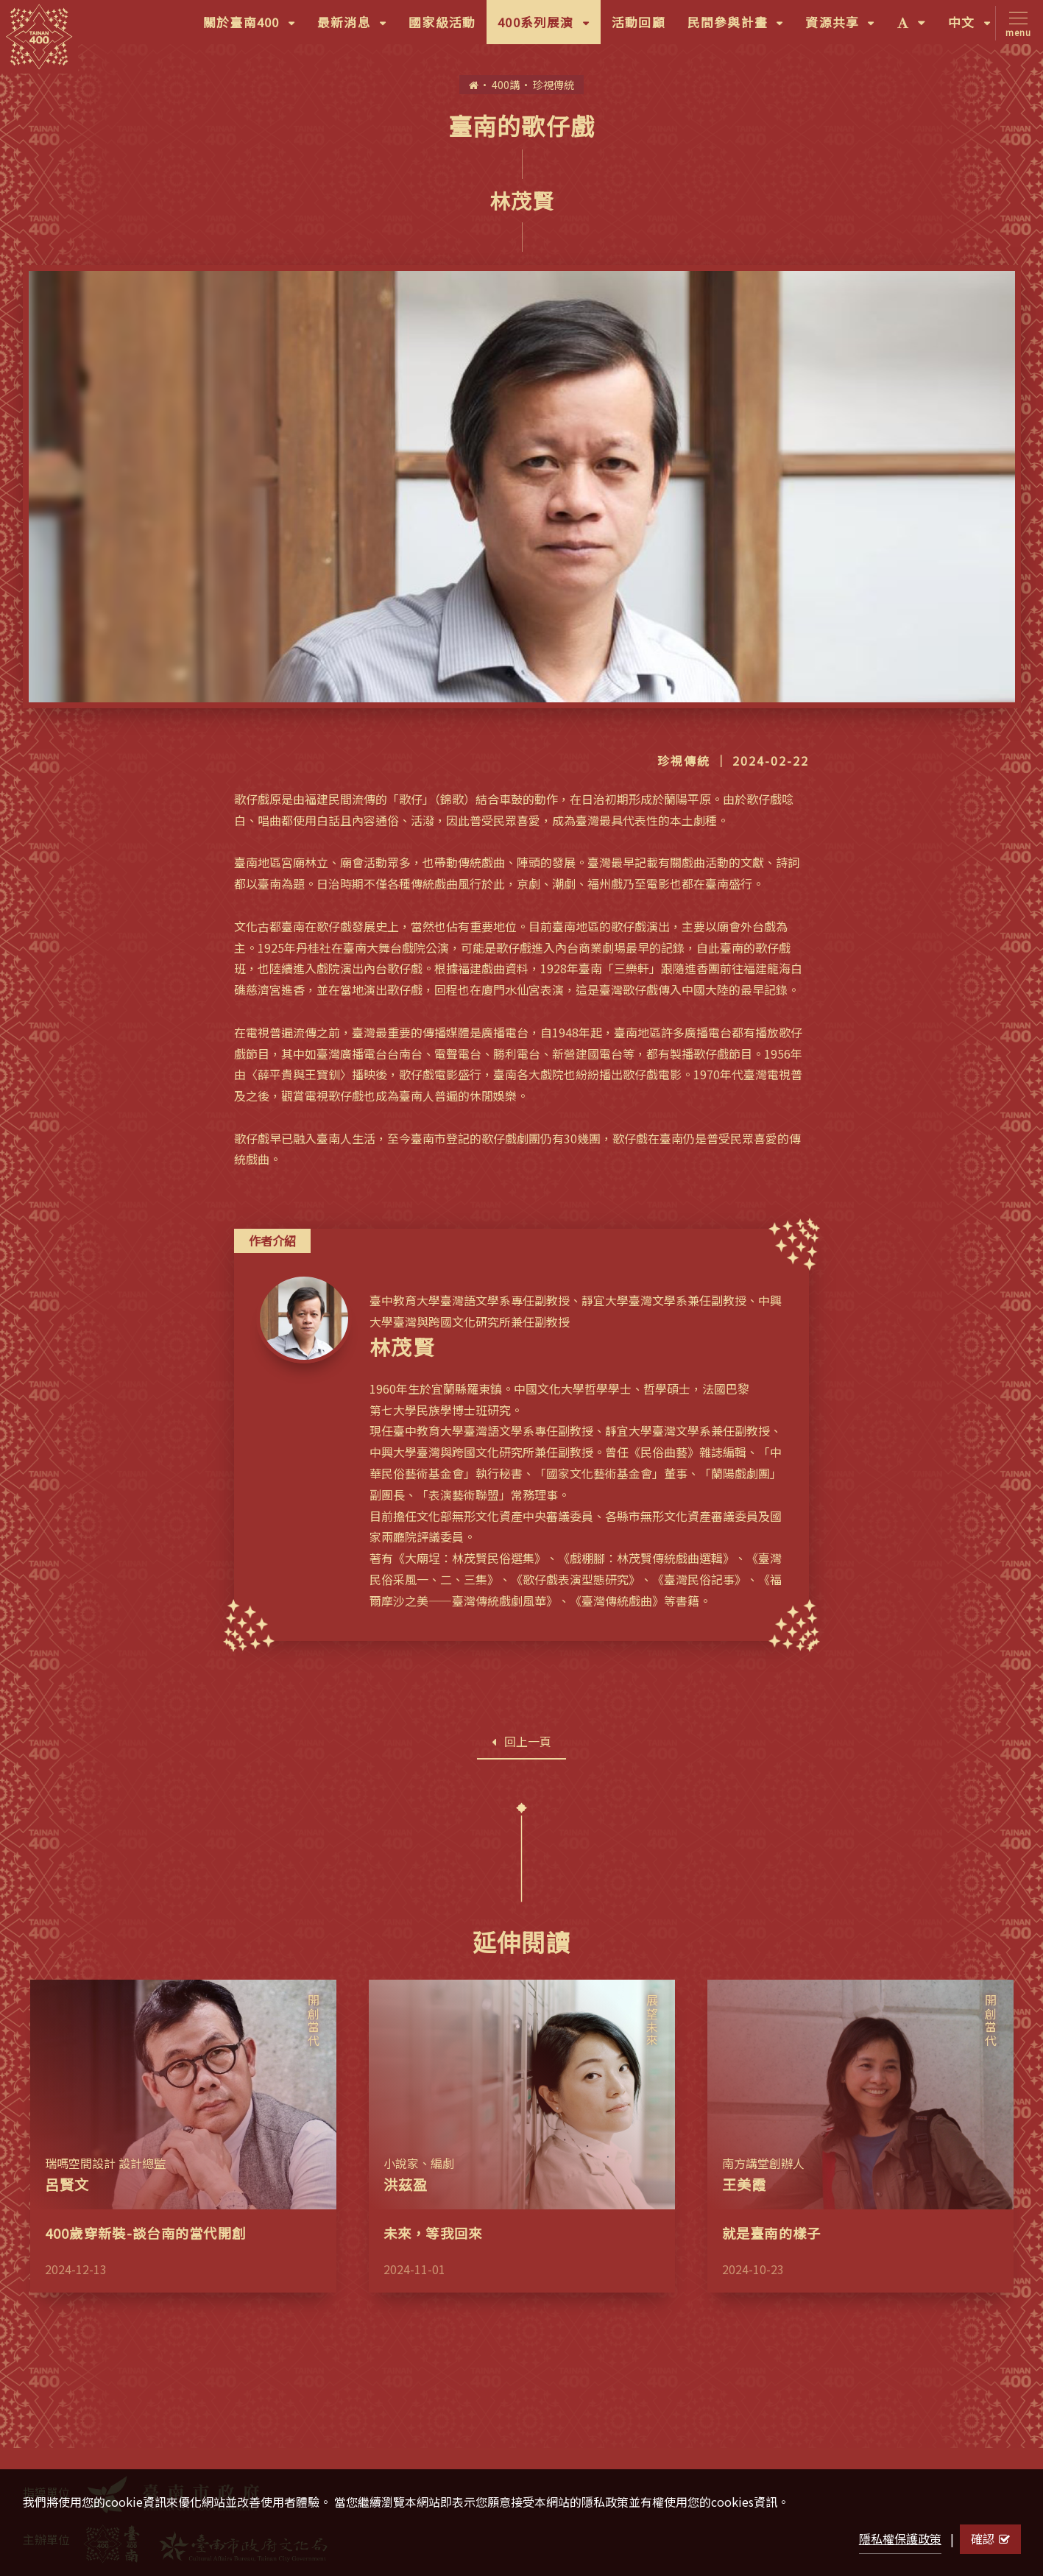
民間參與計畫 (741, 27)
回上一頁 (521, 1741)
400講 (506, 84)
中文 (975, 27)
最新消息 (357, 27)
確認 (990, 2538)
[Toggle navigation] (1015, 23)
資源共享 (845, 27)
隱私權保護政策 (900, 2538)
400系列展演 (549, 27)
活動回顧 (638, 22)
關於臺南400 (254, 27)
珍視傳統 (553, 84)
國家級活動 (442, 22)
